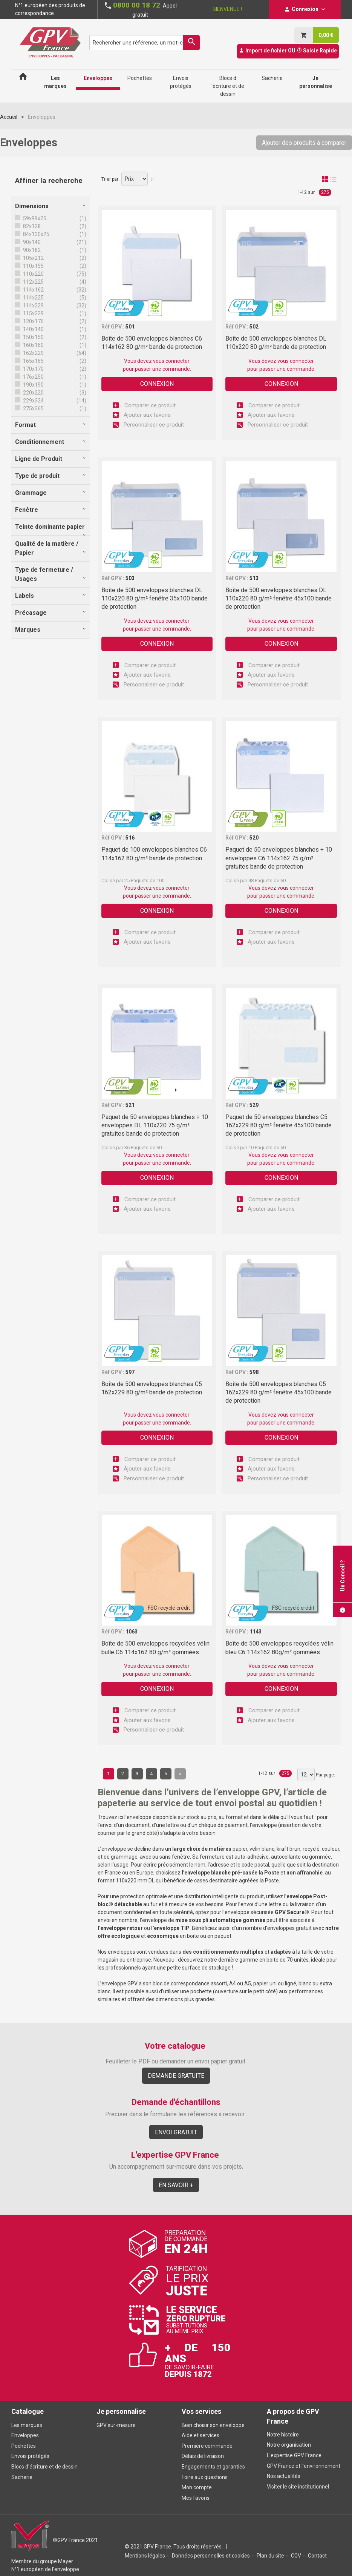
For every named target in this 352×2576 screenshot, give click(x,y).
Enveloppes (25, 2435)
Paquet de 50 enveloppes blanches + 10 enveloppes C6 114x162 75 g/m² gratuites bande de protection (278, 858)
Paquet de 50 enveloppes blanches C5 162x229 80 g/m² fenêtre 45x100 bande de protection (278, 1125)
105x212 (33, 258)
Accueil (8, 117)
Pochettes (23, 2446)
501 (130, 327)
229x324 (33, 401)
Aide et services (200, 2435)
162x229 (33, 353)
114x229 (33, 305)
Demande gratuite (176, 2075)
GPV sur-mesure (116, 2425)
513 (254, 578)
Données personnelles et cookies (211, 2556)
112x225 (33, 282)
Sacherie (21, 2477)
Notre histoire (283, 2435)
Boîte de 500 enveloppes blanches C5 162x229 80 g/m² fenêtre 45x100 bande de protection (278, 1392)
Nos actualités (283, 2476)
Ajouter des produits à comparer (304, 142)
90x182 (31, 250)
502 (254, 327)
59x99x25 (34, 218)
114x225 (33, 298)
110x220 (33, 274)
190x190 (33, 385)
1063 (131, 1632)
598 (254, 1372)
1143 (255, 1632)
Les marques (26, 2425)
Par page (325, 1775)
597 (130, 1372)
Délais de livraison (203, 2456)
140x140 (33, 329)
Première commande (207, 2446)
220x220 (33, 393)
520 (254, 838)
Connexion (157, 383)
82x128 (31, 226)
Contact (317, 2556)
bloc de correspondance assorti (190, 1983)
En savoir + (176, 2185)
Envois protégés (30, 2456)
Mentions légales (145, 2556)
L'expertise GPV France (294, 2455)
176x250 (33, 377)
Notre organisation (289, 2445)
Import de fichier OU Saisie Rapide (288, 51)
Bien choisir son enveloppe (213, 2425)
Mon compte (197, 2487)
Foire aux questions (205, 2477)
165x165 (33, 361)
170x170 (33, 369)
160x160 (33, 345)
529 (254, 1105)
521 (130, 1105)
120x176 (33, 321)
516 (130, 838)
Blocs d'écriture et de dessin (44, 2467)
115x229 (33, 313)
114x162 (33, 290)
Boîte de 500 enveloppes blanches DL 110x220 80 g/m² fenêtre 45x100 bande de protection (278, 598)
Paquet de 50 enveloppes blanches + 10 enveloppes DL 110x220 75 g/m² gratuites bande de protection (154, 1125)
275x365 (33, 408)
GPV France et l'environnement (303, 2466)
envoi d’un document (125, 1825)
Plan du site (270, 2556)
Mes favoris (196, 2498)
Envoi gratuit (176, 2132)
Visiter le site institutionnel (298, 2487)
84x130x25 (35, 234)
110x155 (33, 266)
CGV (296, 2556)
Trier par (109, 179)
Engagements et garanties (213, 2467)
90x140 (31, 242)
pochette (201, 1991)
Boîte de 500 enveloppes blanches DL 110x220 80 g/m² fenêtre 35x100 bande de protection (154, 598)
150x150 (33, 337)
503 (130, 578)
